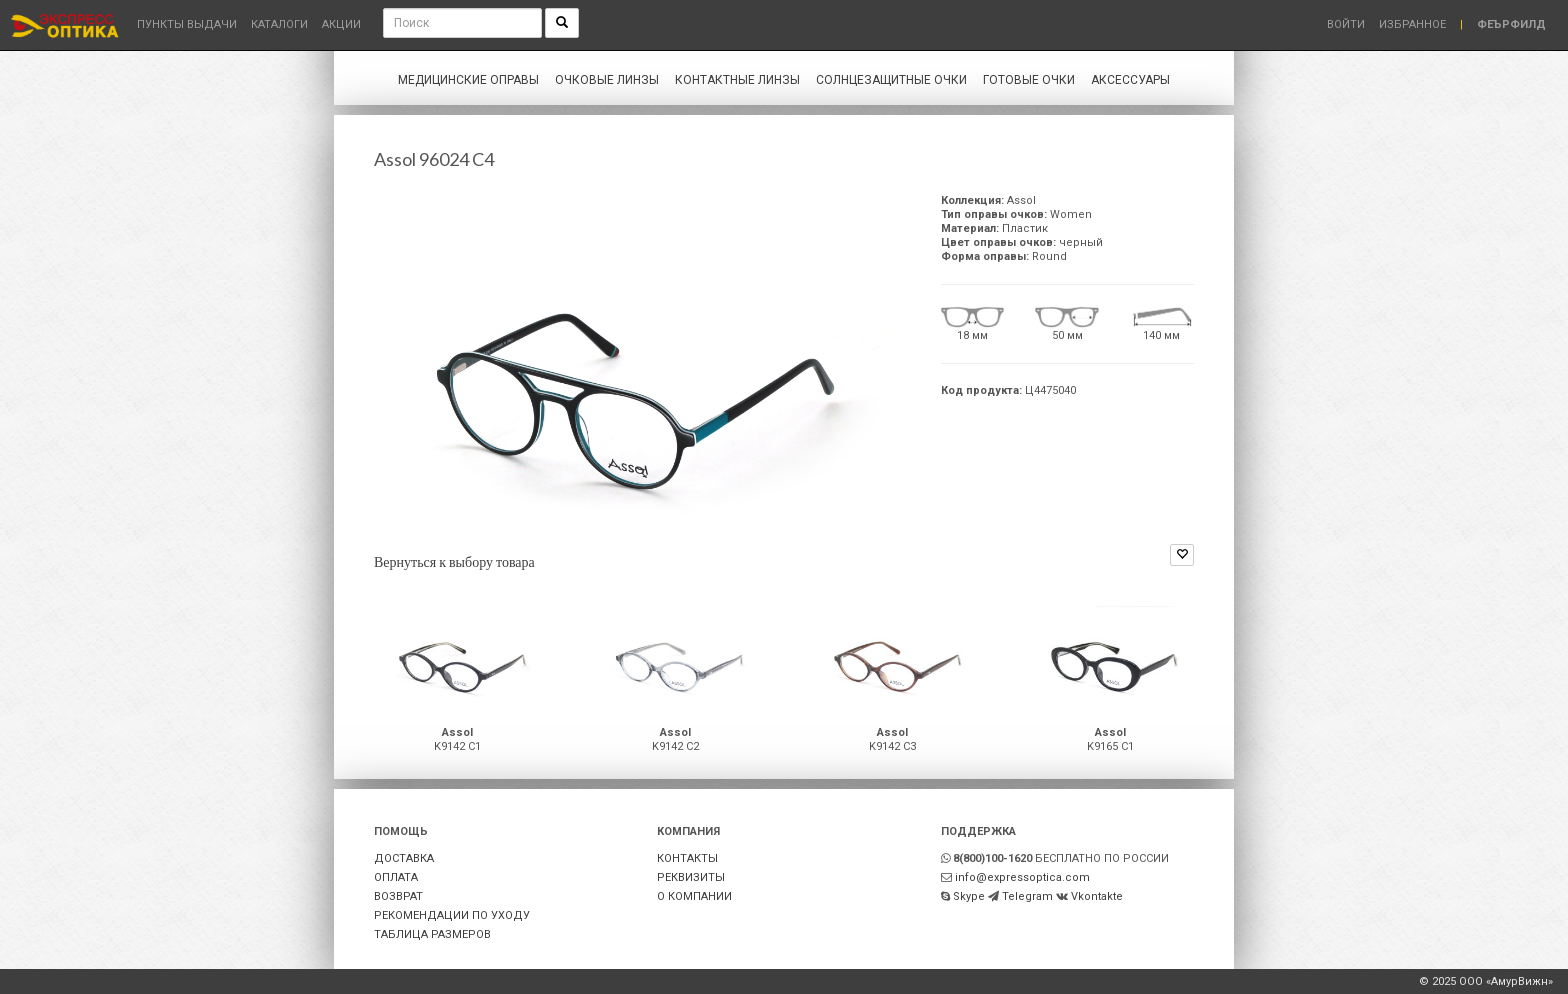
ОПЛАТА (396, 877)
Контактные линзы (737, 80)
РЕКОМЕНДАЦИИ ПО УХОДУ (452, 915)
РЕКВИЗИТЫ (691, 877)
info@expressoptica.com (1022, 877)
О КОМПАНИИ (694, 896)
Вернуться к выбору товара (454, 561)
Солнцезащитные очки (891, 80)
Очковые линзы (607, 80)
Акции (341, 24)
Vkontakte (1097, 896)
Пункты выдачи (187, 24)
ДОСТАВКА (404, 858)
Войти (1346, 24)
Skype (969, 896)
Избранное (1412, 24)
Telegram (1027, 896)
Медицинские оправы (468, 80)
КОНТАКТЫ (687, 858)
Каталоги (279, 24)
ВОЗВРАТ (398, 896)
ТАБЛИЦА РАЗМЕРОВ (432, 934)
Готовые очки (1029, 80)
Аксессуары (1130, 80)
